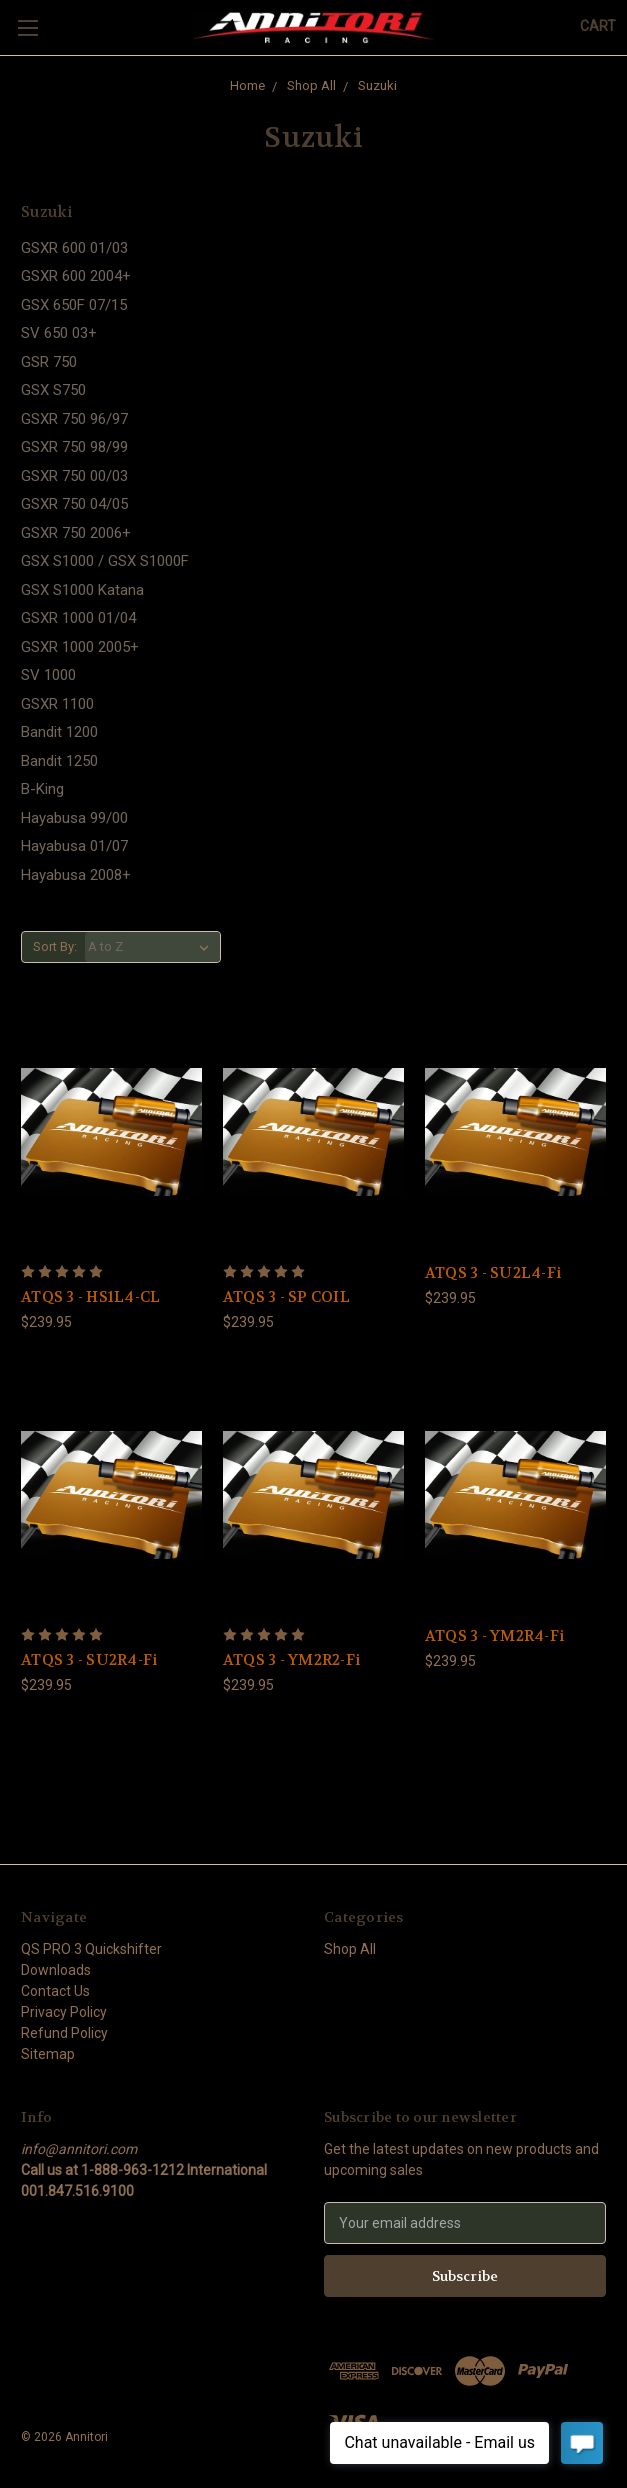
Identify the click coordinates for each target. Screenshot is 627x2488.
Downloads (56, 1970)
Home (247, 85)
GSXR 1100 (57, 704)
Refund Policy (64, 2033)
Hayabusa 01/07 (74, 846)
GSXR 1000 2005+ (80, 647)
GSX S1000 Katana (82, 590)
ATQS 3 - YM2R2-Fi (291, 1660)
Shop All (311, 85)
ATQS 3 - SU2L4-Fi (493, 1273)
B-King (42, 789)
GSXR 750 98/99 (74, 447)
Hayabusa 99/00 (74, 818)
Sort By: (55, 946)
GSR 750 (49, 362)
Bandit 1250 (59, 761)
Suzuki (377, 85)
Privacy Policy (64, 2012)
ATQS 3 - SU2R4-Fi (89, 1660)
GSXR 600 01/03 (74, 248)
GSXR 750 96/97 (74, 419)
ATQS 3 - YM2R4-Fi (494, 1636)
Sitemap (48, 2054)
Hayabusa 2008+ (76, 875)
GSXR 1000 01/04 (78, 618)
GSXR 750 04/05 (74, 504)
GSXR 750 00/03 (74, 476)
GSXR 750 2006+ (76, 533)
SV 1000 (48, 675)
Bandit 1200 (59, 732)
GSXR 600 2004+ (76, 276)
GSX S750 (53, 390)
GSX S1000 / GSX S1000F (105, 561)
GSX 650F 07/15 (74, 305)
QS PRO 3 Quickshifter (91, 1949)
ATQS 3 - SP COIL (286, 1297)
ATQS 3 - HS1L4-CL (90, 1297)
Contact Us (55, 1991)
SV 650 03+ (59, 333)
